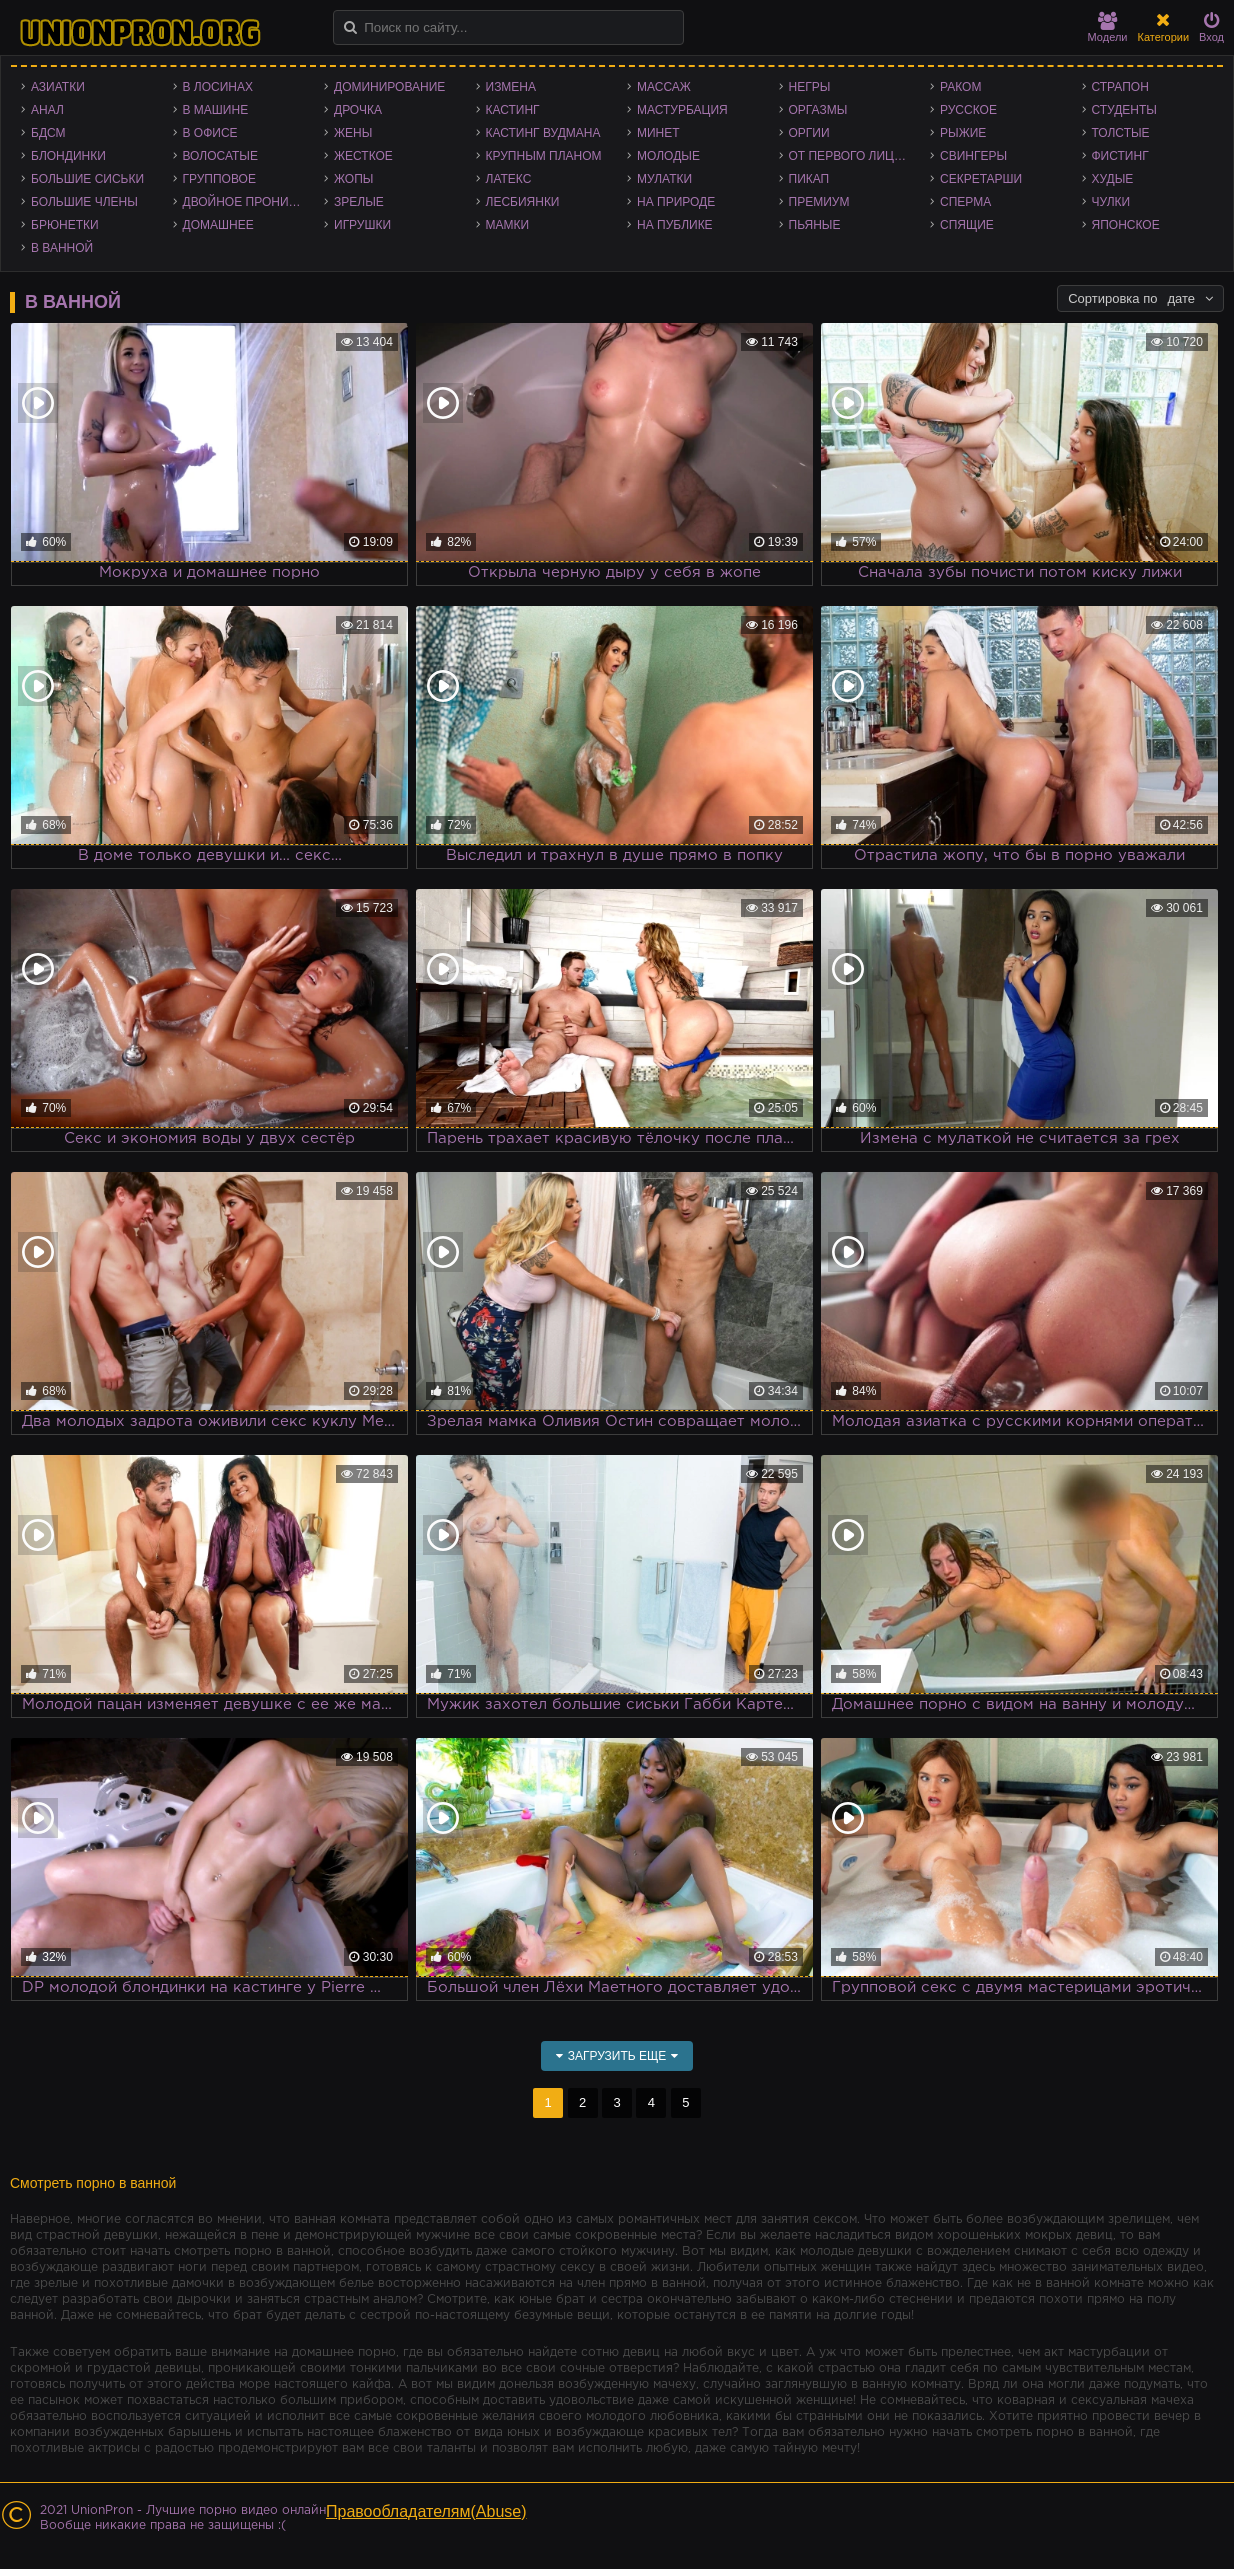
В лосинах (218, 87)
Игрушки (362, 225)
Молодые (668, 156)
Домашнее (218, 225)
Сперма (965, 202)
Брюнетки (65, 225)
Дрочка (358, 110)
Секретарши (981, 179)
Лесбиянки (523, 202)
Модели (1108, 27)
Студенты (1124, 110)
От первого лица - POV (855, 156)
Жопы (353, 179)
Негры (810, 87)
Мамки (508, 225)
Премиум (819, 202)
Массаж (664, 87)
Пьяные (815, 225)
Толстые (1121, 133)
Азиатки (58, 87)
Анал (47, 110)
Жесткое (363, 156)
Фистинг (1120, 156)
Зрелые (359, 202)
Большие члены (84, 202)
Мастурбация (682, 110)
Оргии (809, 133)
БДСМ (48, 133)
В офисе (210, 133)
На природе (676, 202)
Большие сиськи (87, 179)
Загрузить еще (617, 2056)
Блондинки (68, 156)
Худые (1113, 179)
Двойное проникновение (249, 202)
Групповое (219, 179)
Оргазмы (818, 110)
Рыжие (963, 133)
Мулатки (664, 179)
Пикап (809, 179)
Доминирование (389, 87)
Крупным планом (544, 156)
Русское (968, 110)
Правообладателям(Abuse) (426, 2511)
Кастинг (513, 110)
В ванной (62, 248)
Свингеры (973, 156)
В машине (216, 110)
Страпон (1120, 87)
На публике (675, 225)
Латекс (509, 179)
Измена (511, 87)
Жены (353, 133)
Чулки (1111, 202)
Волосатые (220, 156)
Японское (1126, 225)
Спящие (967, 225)
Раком (960, 87)
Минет (658, 133)
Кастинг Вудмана (543, 133)
